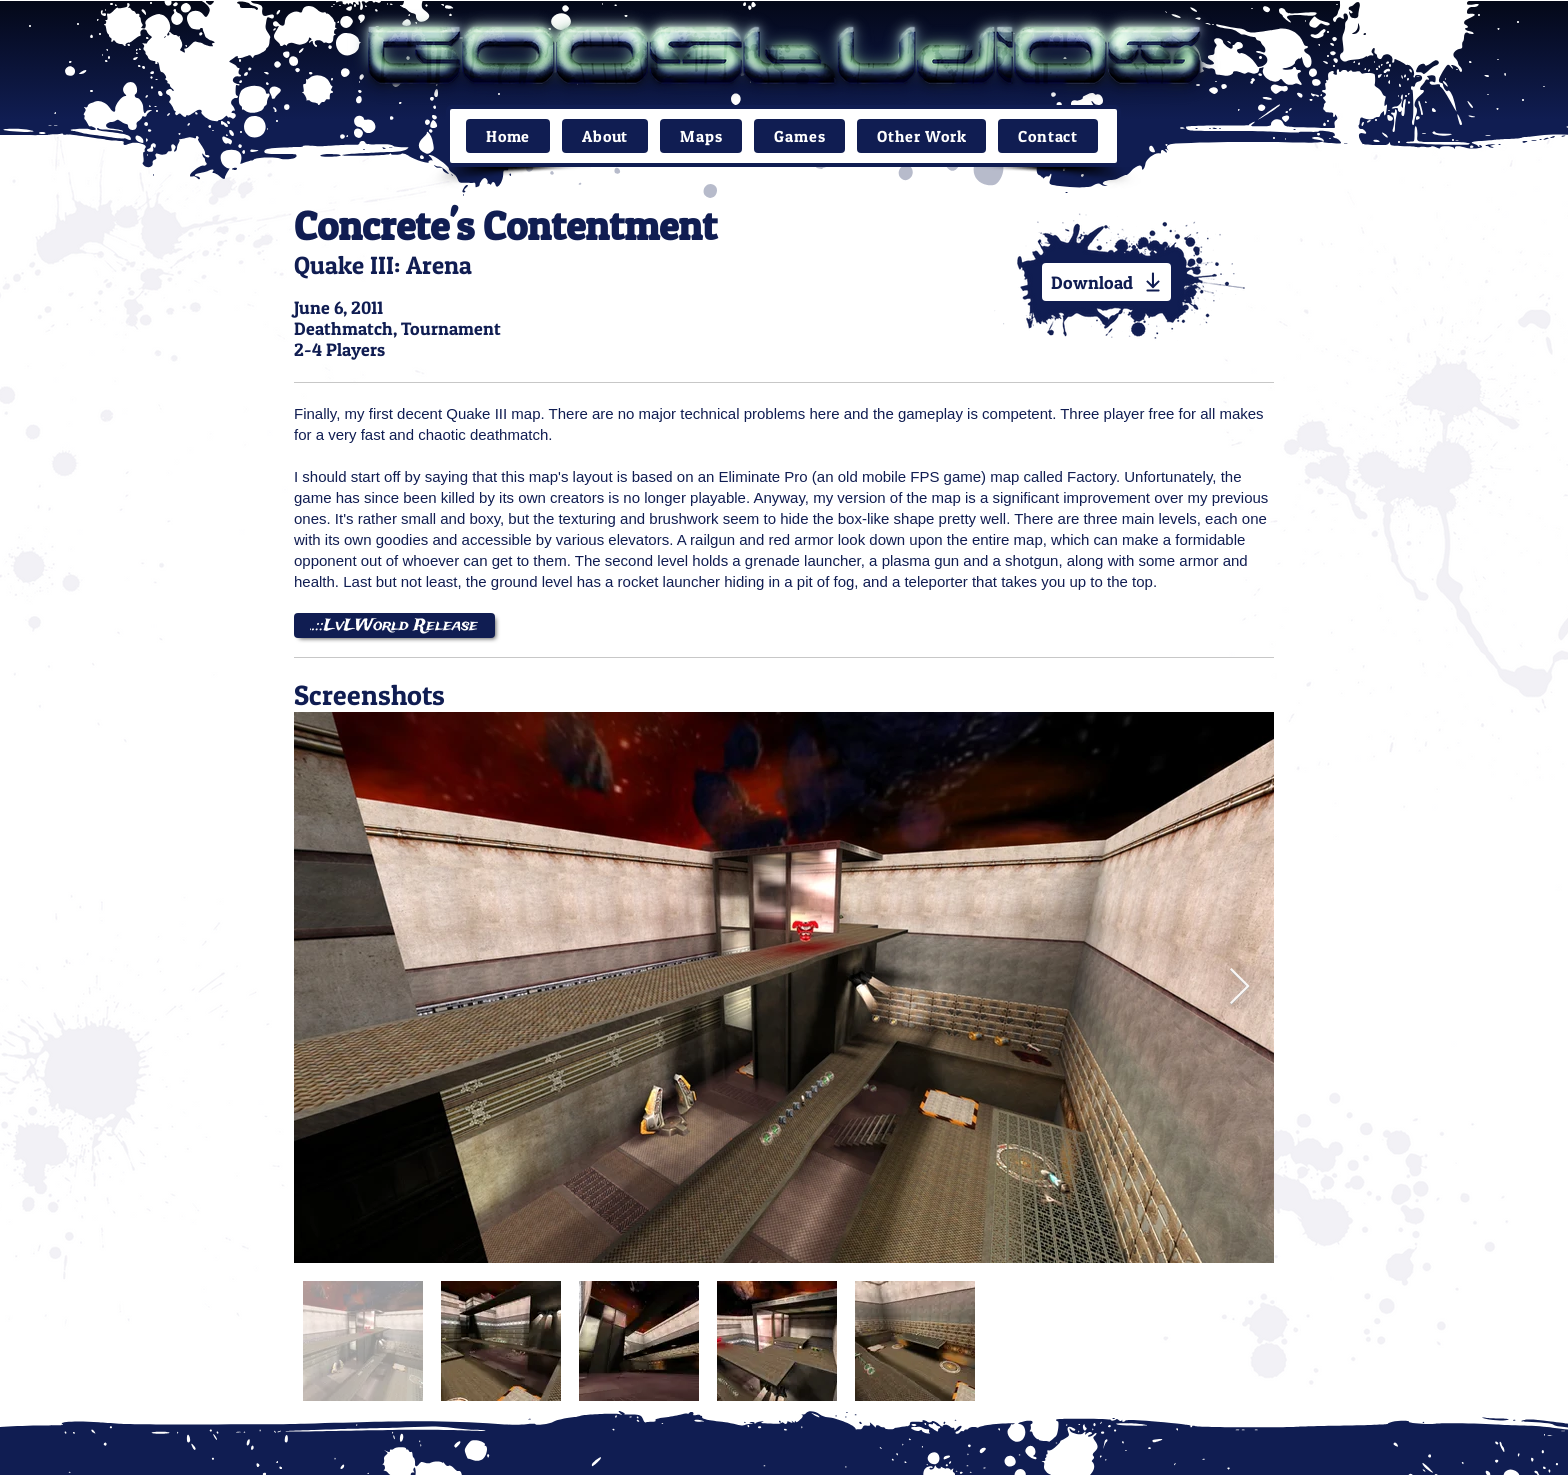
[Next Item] (1239, 987)
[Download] (1106, 282)
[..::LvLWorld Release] (394, 625)
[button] (701, 136)
